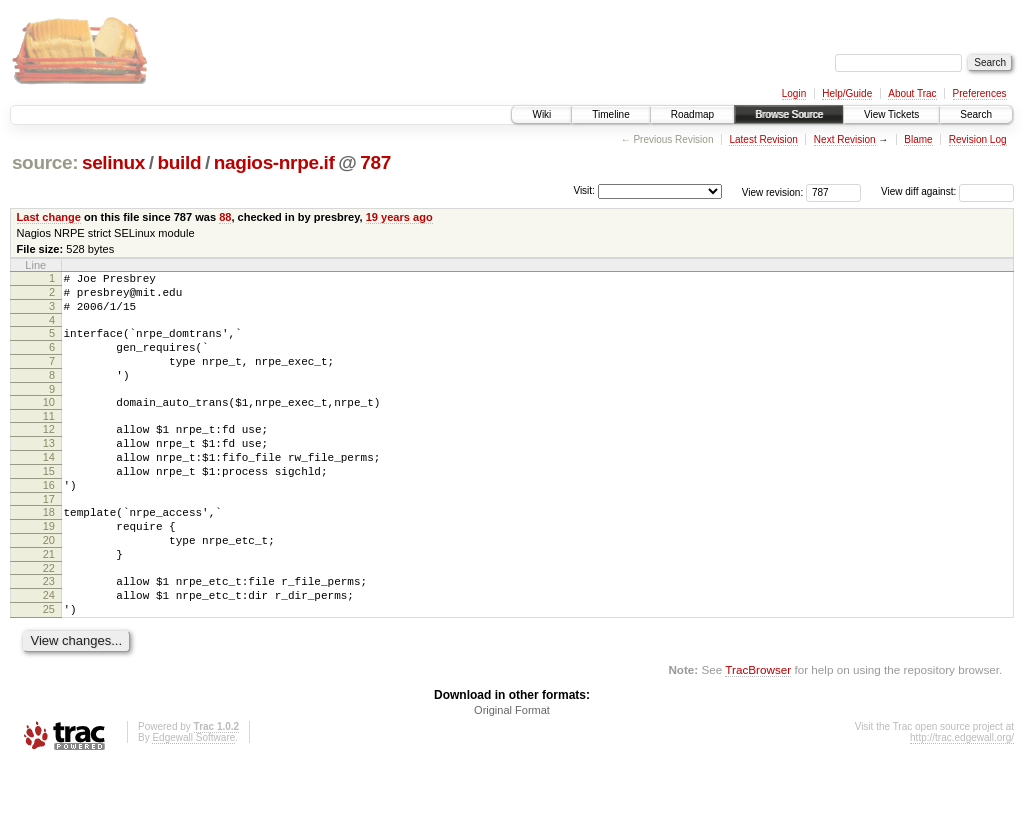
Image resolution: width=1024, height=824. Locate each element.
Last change (49, 217)
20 (49, 585)
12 (49, 453)
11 (49, 440)
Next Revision (845, 139)
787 (375, 162)
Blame (918, 139)
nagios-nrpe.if (274, 162)
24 (49, 649)
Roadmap (692, 114)
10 (49, 423)
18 (49, 551)
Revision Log (978, 139)
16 (49, 521)
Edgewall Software (193, 797)
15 (49, 504)
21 (49, 602)
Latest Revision (763, 139)
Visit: (584, 190)
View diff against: (947, 191)
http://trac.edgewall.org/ (962, 797)
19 (49, 568)
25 (49, 666)
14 (49, 487)
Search (976, 114)
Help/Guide (847, 93)
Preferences (980, 93)
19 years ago (399, 217)
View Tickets (891, 114)
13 (49, 470)
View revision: (773, 191)
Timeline (610, 114)
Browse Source (789, 114)
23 (49, 632)
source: (45, 162)
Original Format (512, 770)
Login (794, 93)
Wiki (541, 114)
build (180, 162)
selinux (113, 162)
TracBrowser (758, 729)
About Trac (912, 93)
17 (49, 538)
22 (49, 619)
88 (225, 217)
